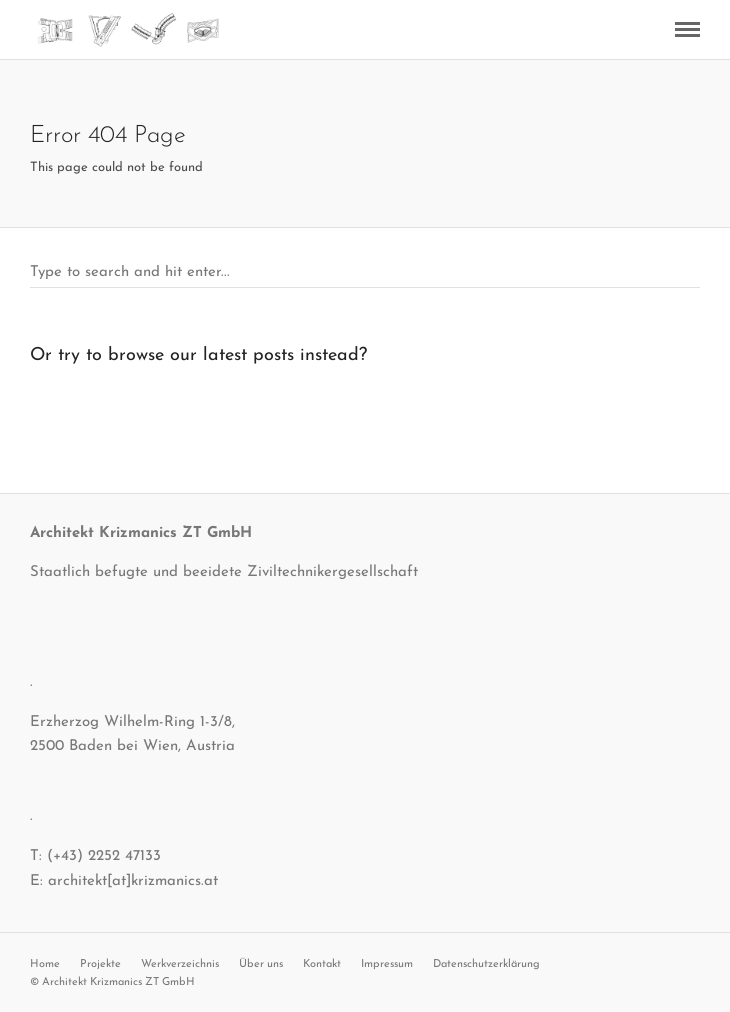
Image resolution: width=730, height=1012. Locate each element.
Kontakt (322, 964)
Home (45, 964)
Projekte (100, 964)
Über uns (261, 964)
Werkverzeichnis (180, 964)
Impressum (387, 964)
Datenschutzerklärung (486, 964)
